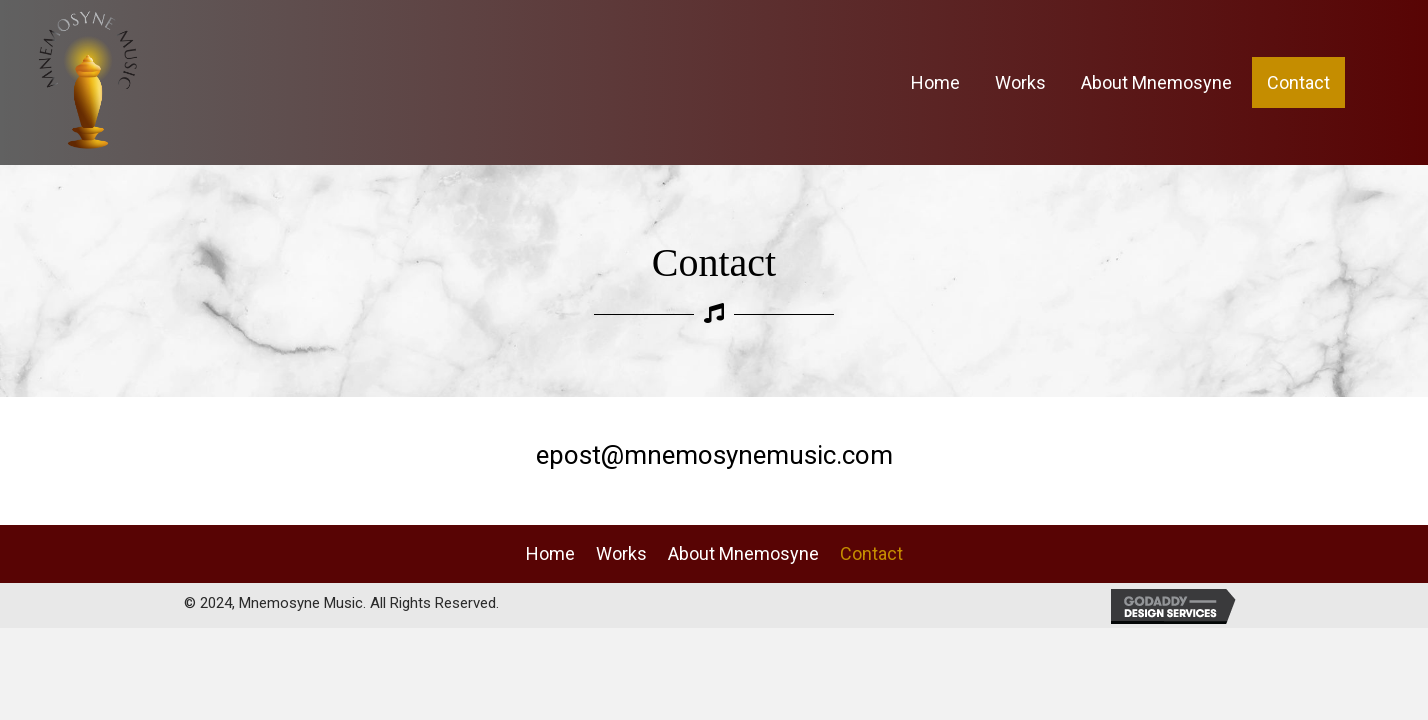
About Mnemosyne (743, 553)
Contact (871, 553)
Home (550, 553)
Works (621, 553)
